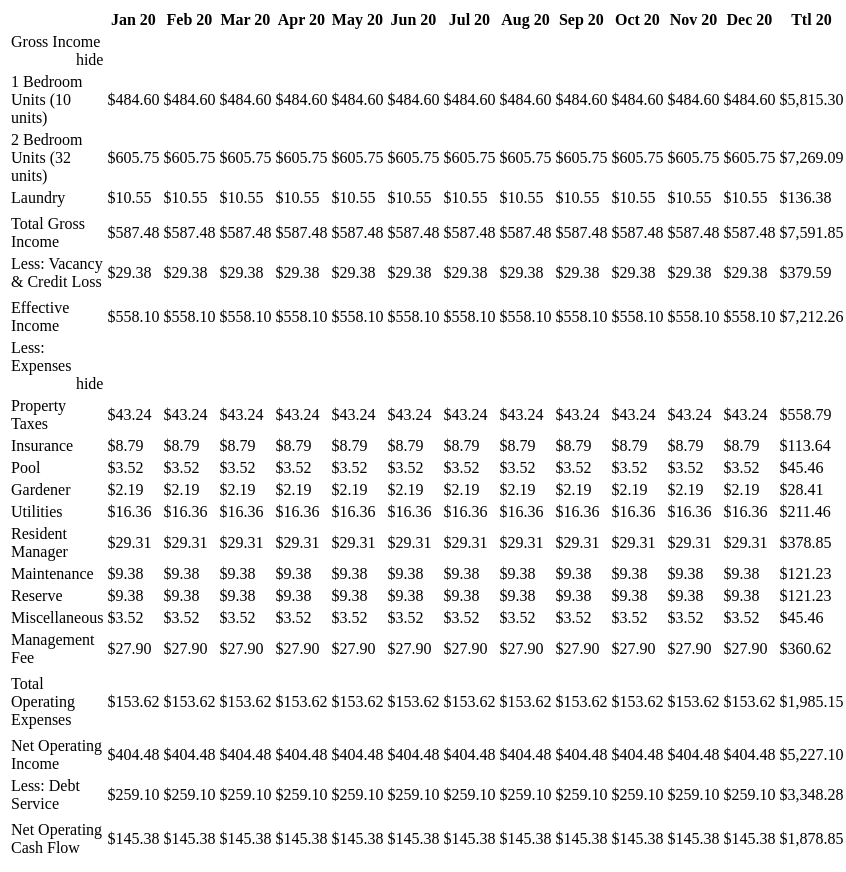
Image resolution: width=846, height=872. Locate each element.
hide (90, 59)
